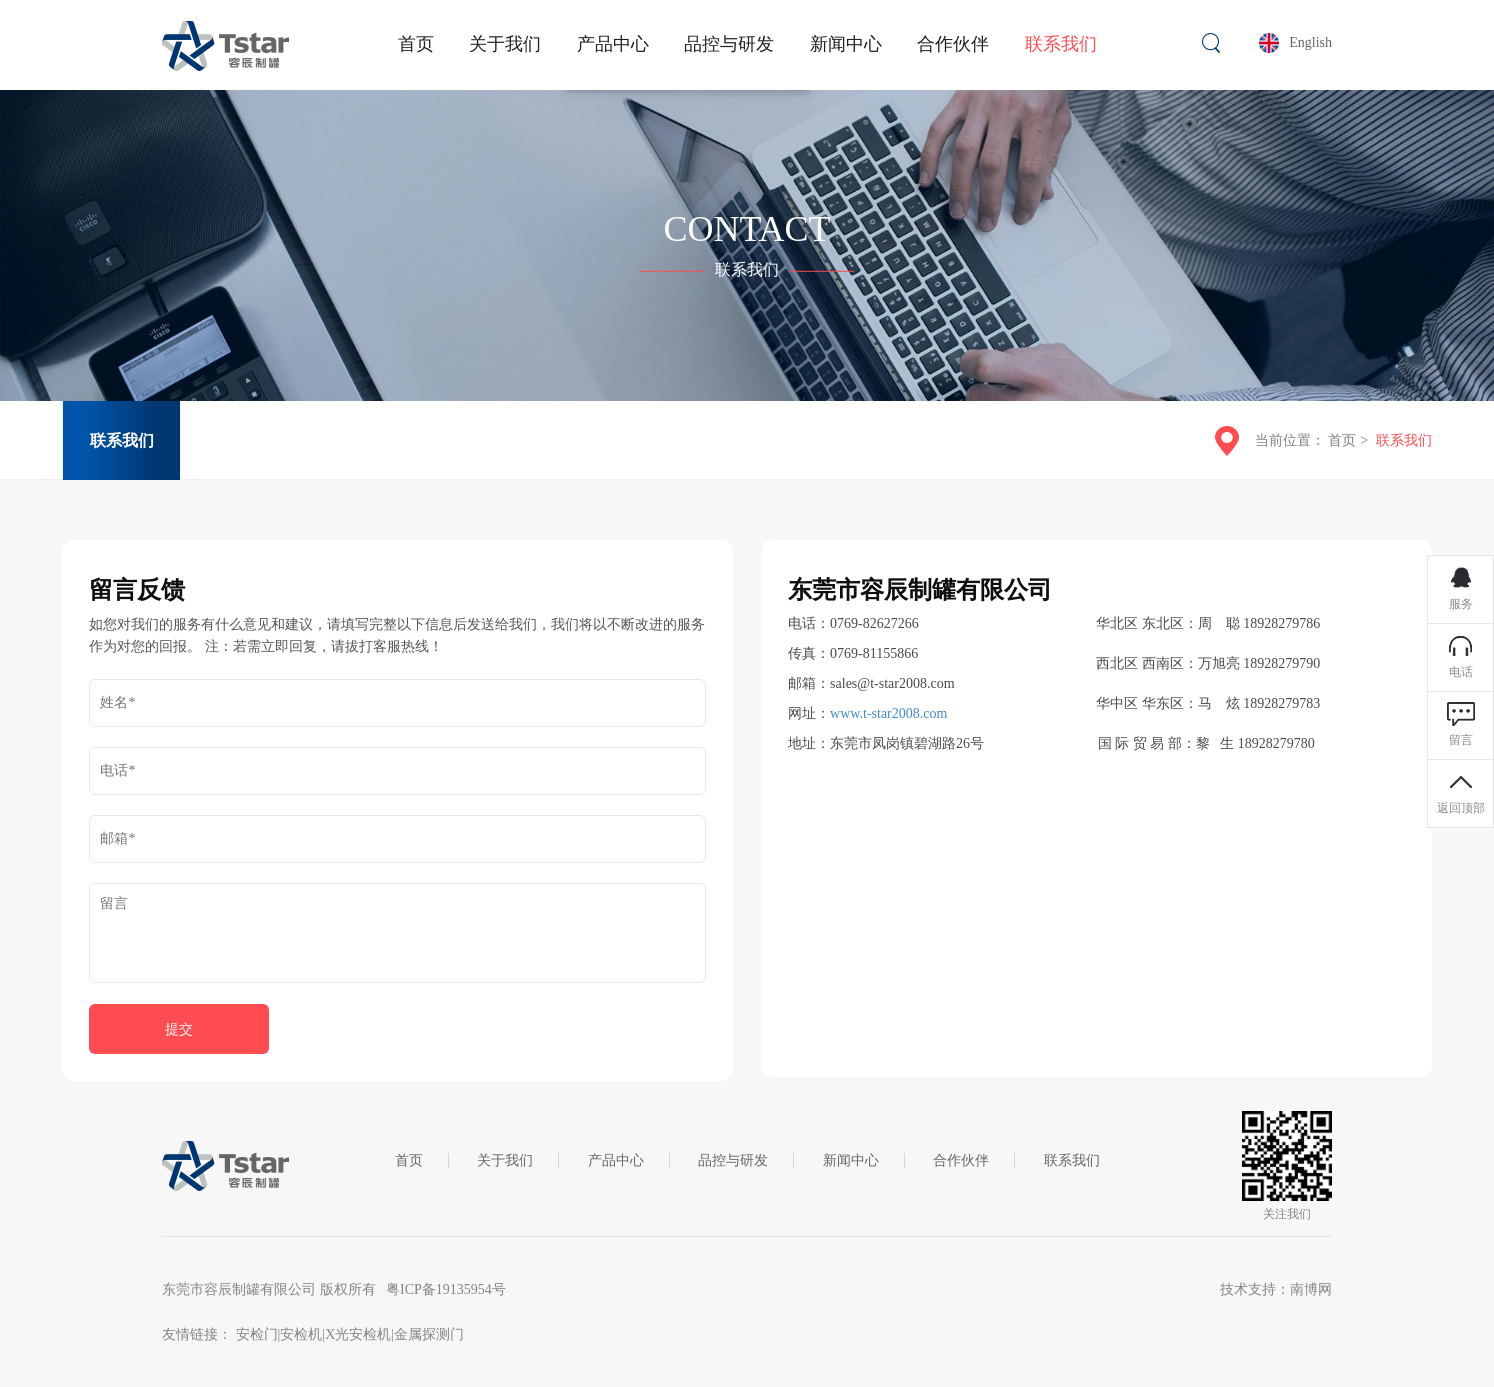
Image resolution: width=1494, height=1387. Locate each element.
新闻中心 (851, 1160)
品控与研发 (733, 1160)
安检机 (301, 1334)
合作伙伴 (961, 1160)
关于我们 (505, 1160)
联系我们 (122, 440)
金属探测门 (429, 1334)
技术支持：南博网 (1276, 1289)
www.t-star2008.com (888, 713)
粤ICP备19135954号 (446, 1289)
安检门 (257, 1334)
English (1310, 42)
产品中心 (616, 1160)
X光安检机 (358, 1334)
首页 (1342, 440)
